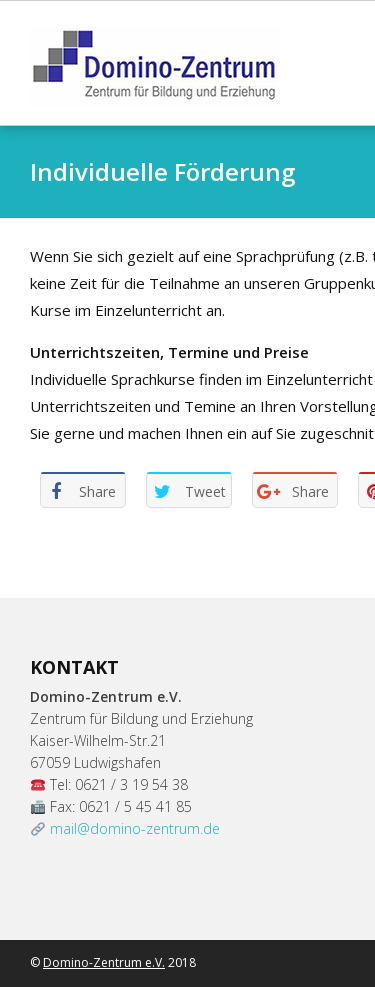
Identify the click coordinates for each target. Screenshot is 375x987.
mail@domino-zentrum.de (135, 828)
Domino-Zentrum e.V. (104, 962)
